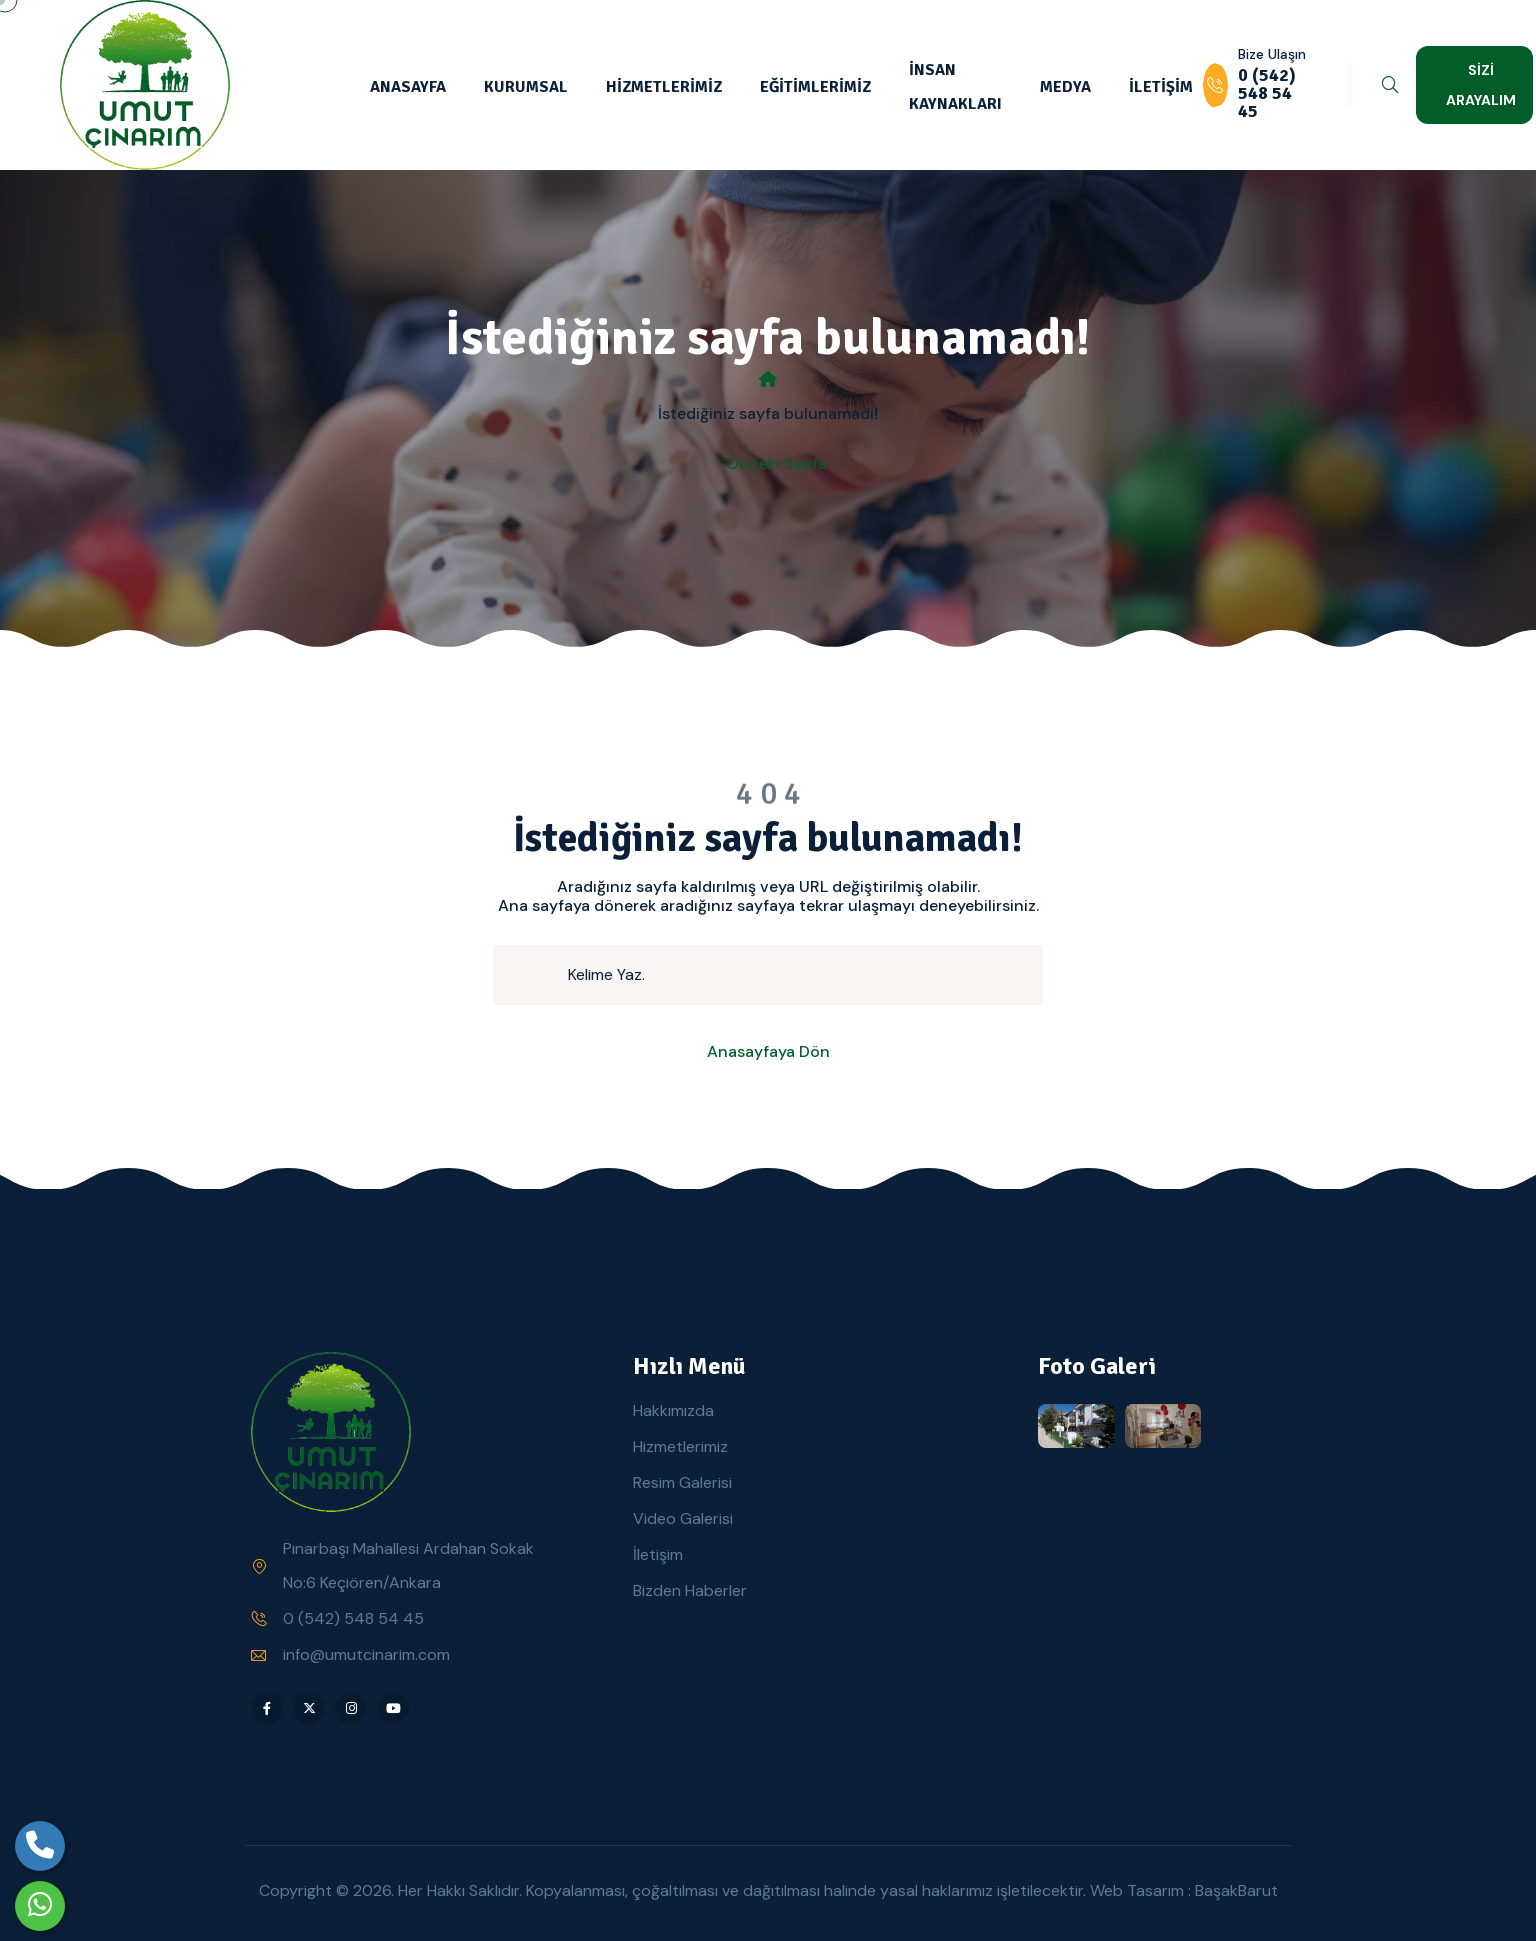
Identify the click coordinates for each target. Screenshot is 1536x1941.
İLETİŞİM (1161, 87)
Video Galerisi (683, 1518)
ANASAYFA (408, 87)
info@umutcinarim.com (366, 1654)
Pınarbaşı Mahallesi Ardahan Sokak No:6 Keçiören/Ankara (408, 1565)
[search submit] (539, 975)
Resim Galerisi (682, 1482)
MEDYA (1065, 87)
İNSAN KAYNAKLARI (955, 87)
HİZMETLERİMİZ (664, 87)
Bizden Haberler (690, 1590)
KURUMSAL (526, 87)
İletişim (658, 1554)
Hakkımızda (673, 1410)
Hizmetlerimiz (680, 1446)
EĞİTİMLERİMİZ (815, 87)
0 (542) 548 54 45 (353, 1618)
